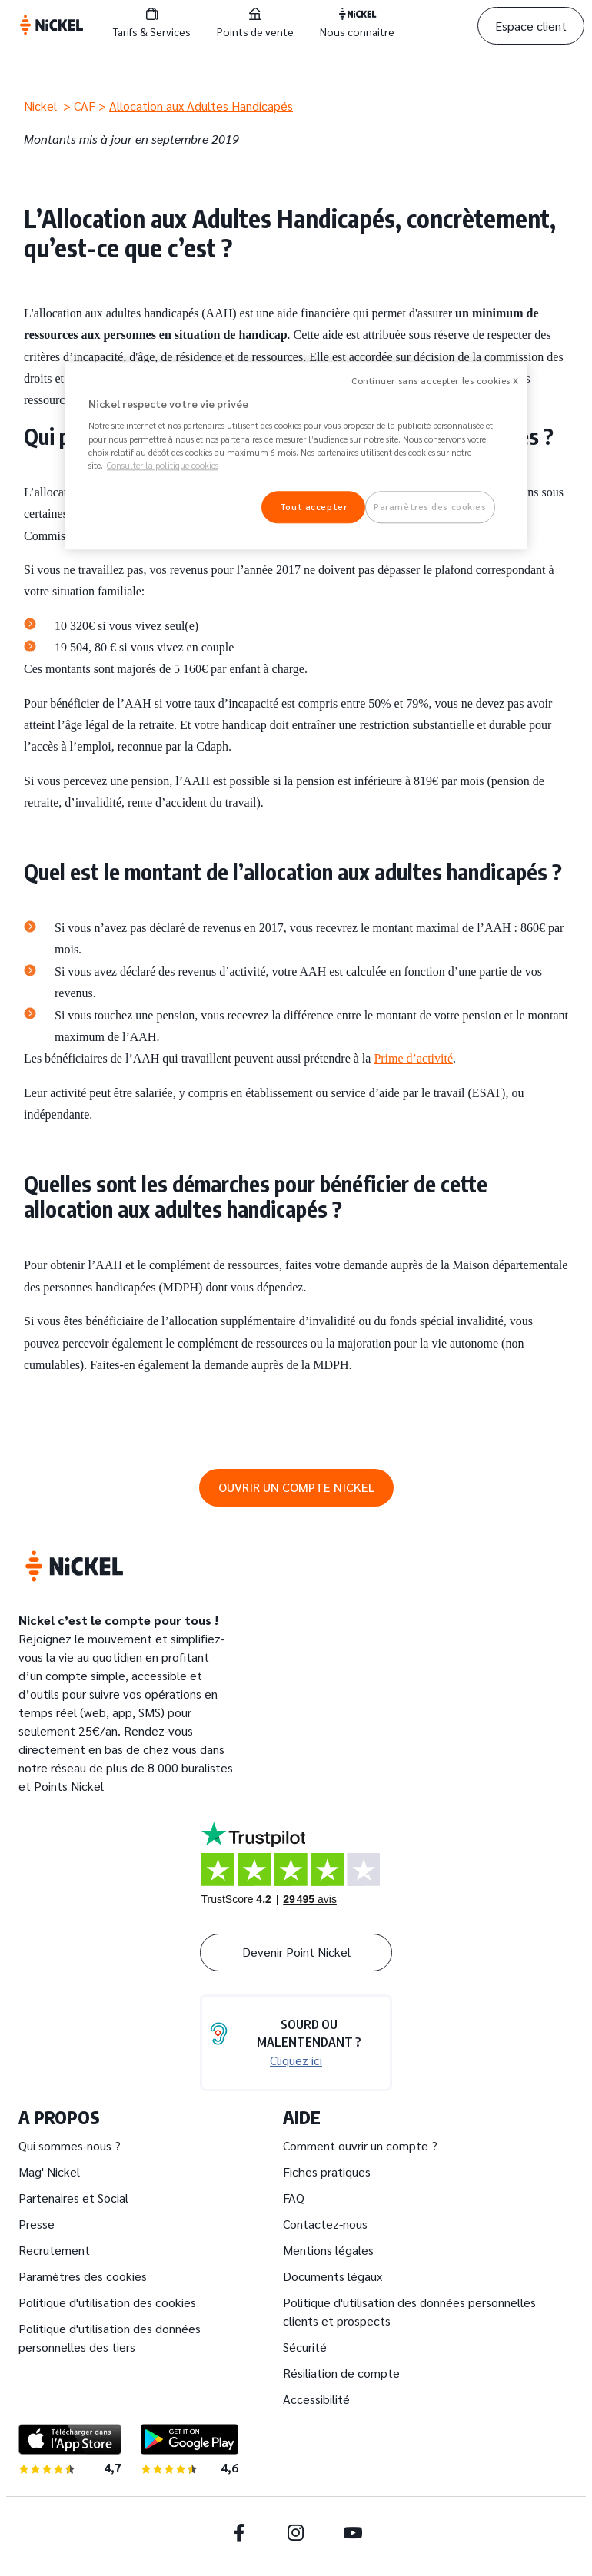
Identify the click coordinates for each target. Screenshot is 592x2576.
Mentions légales (328, 2250)
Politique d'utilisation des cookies (107, 2302)
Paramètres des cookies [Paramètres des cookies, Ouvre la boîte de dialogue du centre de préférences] (430, 506)
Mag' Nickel (49, 2171)
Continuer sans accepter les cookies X (435, 380)
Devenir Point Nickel (296, 1952)
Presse (36, 2224)
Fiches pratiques (327, 2171)
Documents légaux (332, 2276)
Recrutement (54, 2250)
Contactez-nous (325, 2224)
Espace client (531, 26)
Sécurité (305, 2347)
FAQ (293, 2198)
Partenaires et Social (73, 2198)
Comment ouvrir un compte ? (360, 2145)
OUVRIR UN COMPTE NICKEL (296, 1487)
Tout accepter (313, 506)
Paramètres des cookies (82, 2276)
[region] (296, 455)
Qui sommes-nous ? (69, 2145)
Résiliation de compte (341, 2373)
